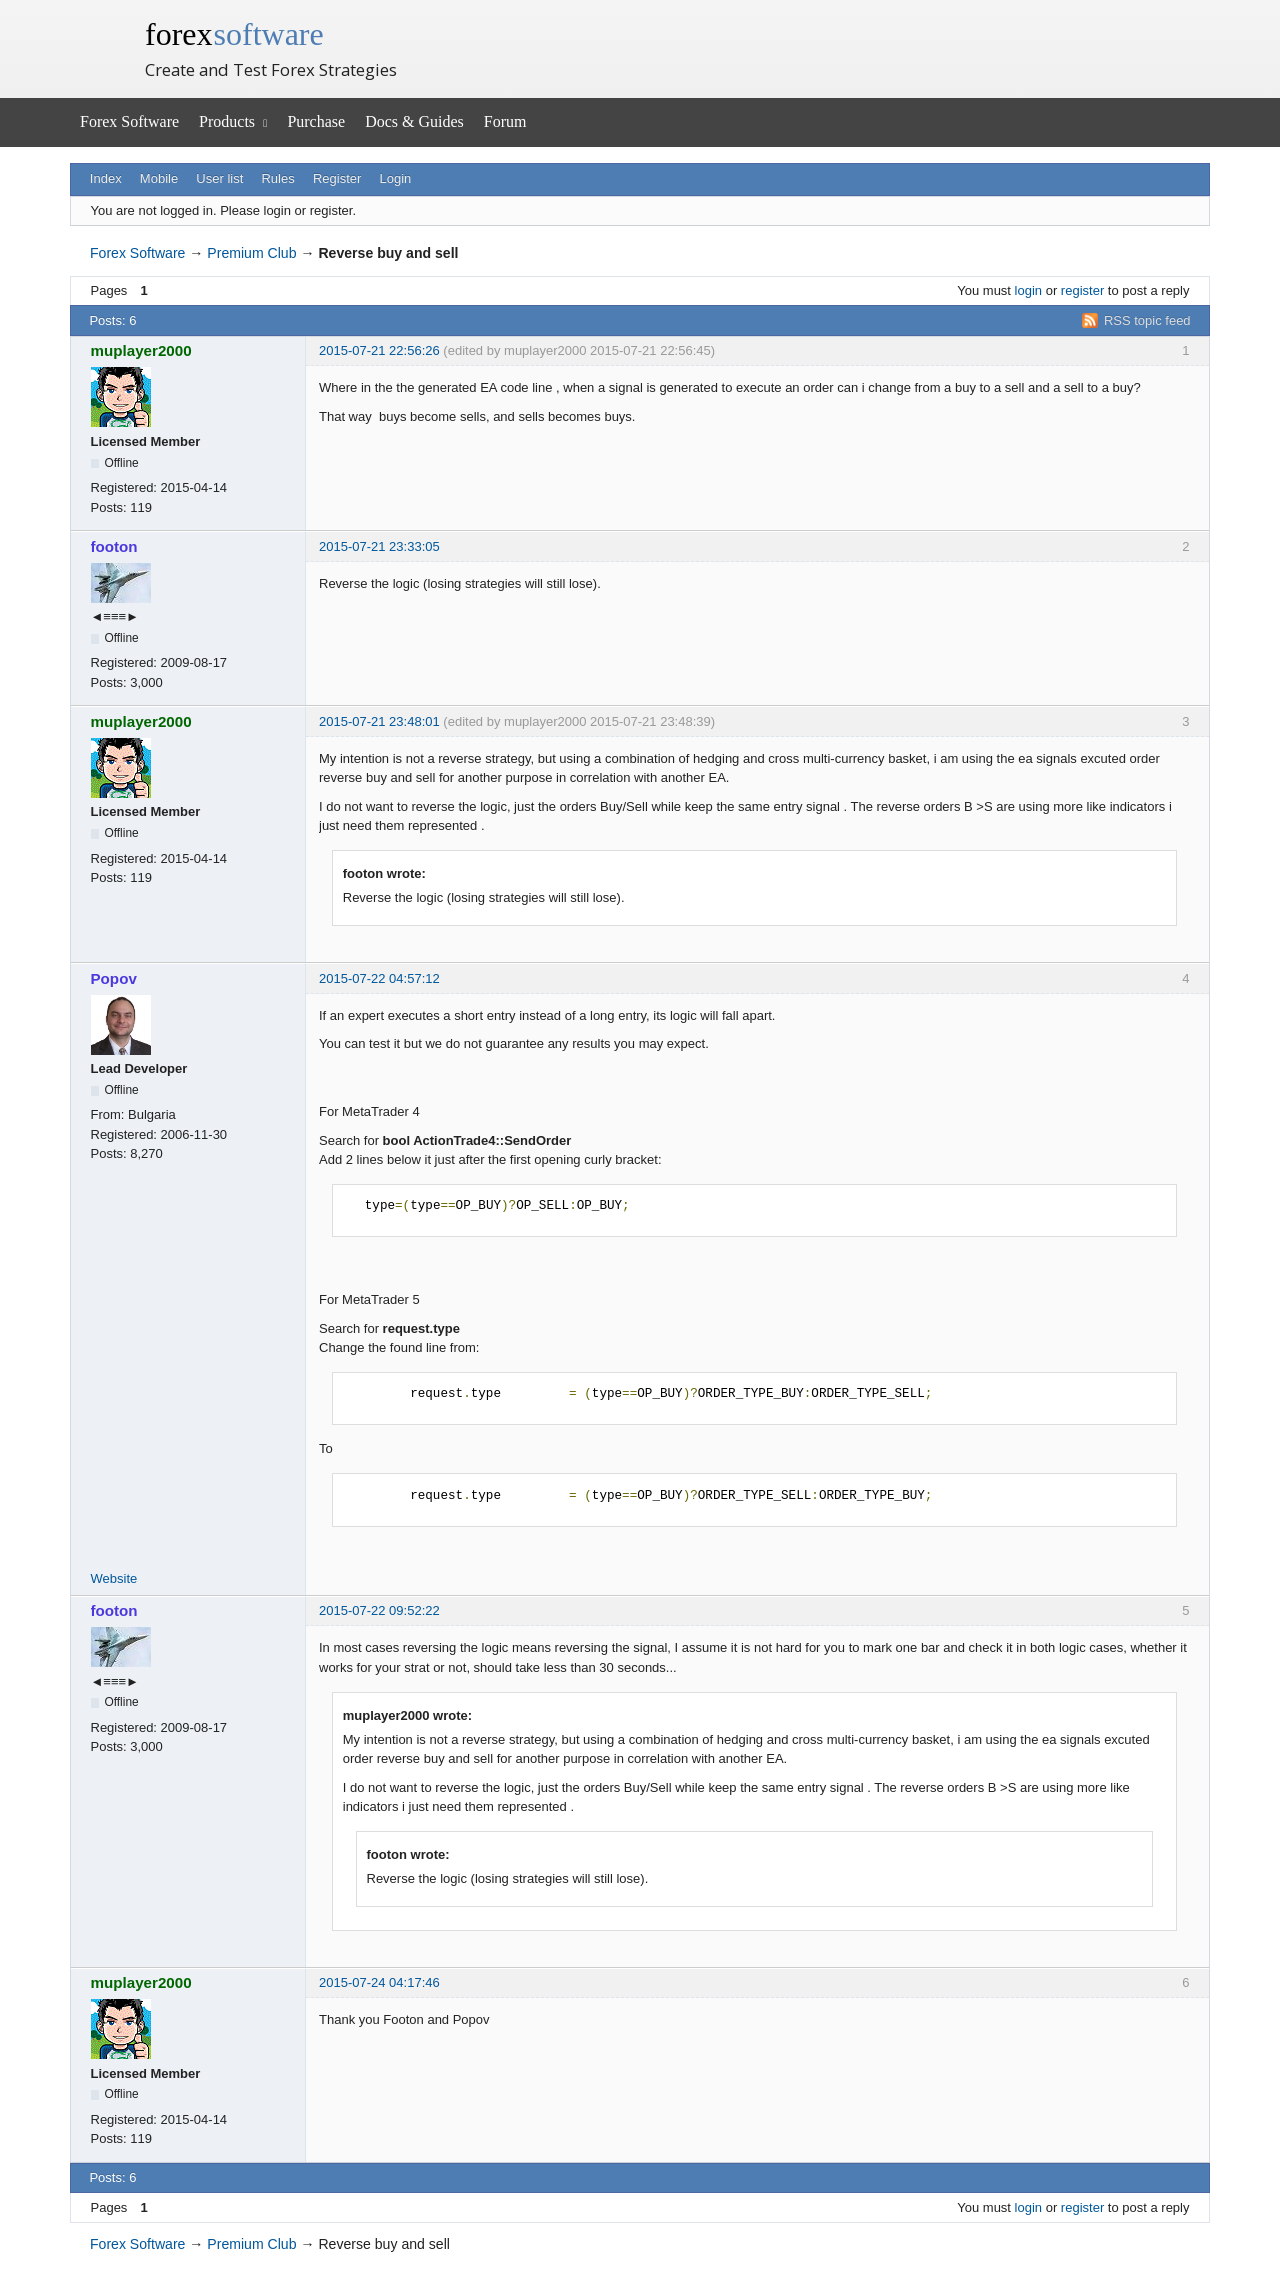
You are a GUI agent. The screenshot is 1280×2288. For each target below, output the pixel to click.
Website (114, 1578)
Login (396, 178)
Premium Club (251, 253)
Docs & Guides (414, 121)
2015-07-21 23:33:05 (379, 546)
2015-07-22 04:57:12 (379, 978)
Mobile (159, 178)
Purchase (316, 121)
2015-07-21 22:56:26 (379, 350)
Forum (505, 121)
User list (219, 178)
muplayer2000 (141, 350)
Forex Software (129, 121)
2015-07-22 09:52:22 (379, 1610)
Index (106, 178)
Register (337, 178)
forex (234, 34)
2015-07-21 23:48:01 (379, 721)
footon (114, 546)
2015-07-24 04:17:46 (379, 1982)
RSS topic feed (1147, 320)
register (1082, 290)
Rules (277, 178)
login (1028, 290)
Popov (114, 978)
